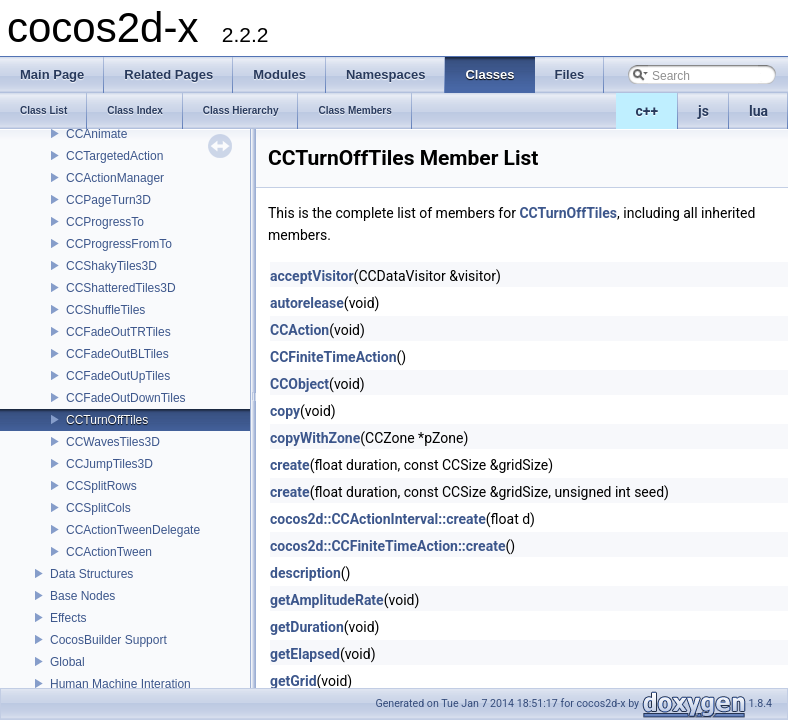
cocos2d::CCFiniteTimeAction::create (387, 546)
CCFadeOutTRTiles (118, 332)
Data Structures (91, 574)
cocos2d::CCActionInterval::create (378, 519)
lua (758, 111)
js (703, 111)
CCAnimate (96, 134)
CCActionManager (115, 178)
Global (67, 662)
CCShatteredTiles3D (121, 288)
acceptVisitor (312, 276)
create (290, 465)
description (305, 573)
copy (285, 411)
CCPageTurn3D (108, 200)
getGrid (293, 681)
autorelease (307, 303)
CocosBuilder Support (108, 640)
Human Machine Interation (120, 684)
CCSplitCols (98, 508)
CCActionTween (109, 552)
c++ (647, 111)
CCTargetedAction (114, 156)
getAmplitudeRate (327, 600)
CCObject (299, 384)
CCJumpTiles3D (109, 464)
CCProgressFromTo (119, 244)
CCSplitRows (101, 486)
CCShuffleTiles (105, 310)
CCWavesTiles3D (113, 442)
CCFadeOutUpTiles (118, 376)
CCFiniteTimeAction (333, 357)
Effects (68, 618)
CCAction (299, 330)
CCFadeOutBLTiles (117, 354)
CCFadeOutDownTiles (126, 398)
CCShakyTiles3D (111, 266)
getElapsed (305, 654)
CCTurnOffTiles (107, 420)
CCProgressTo (105, 222)
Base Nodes (82, 596)
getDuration (307, 627)
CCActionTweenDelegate (133, 530)
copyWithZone (315, 438)
